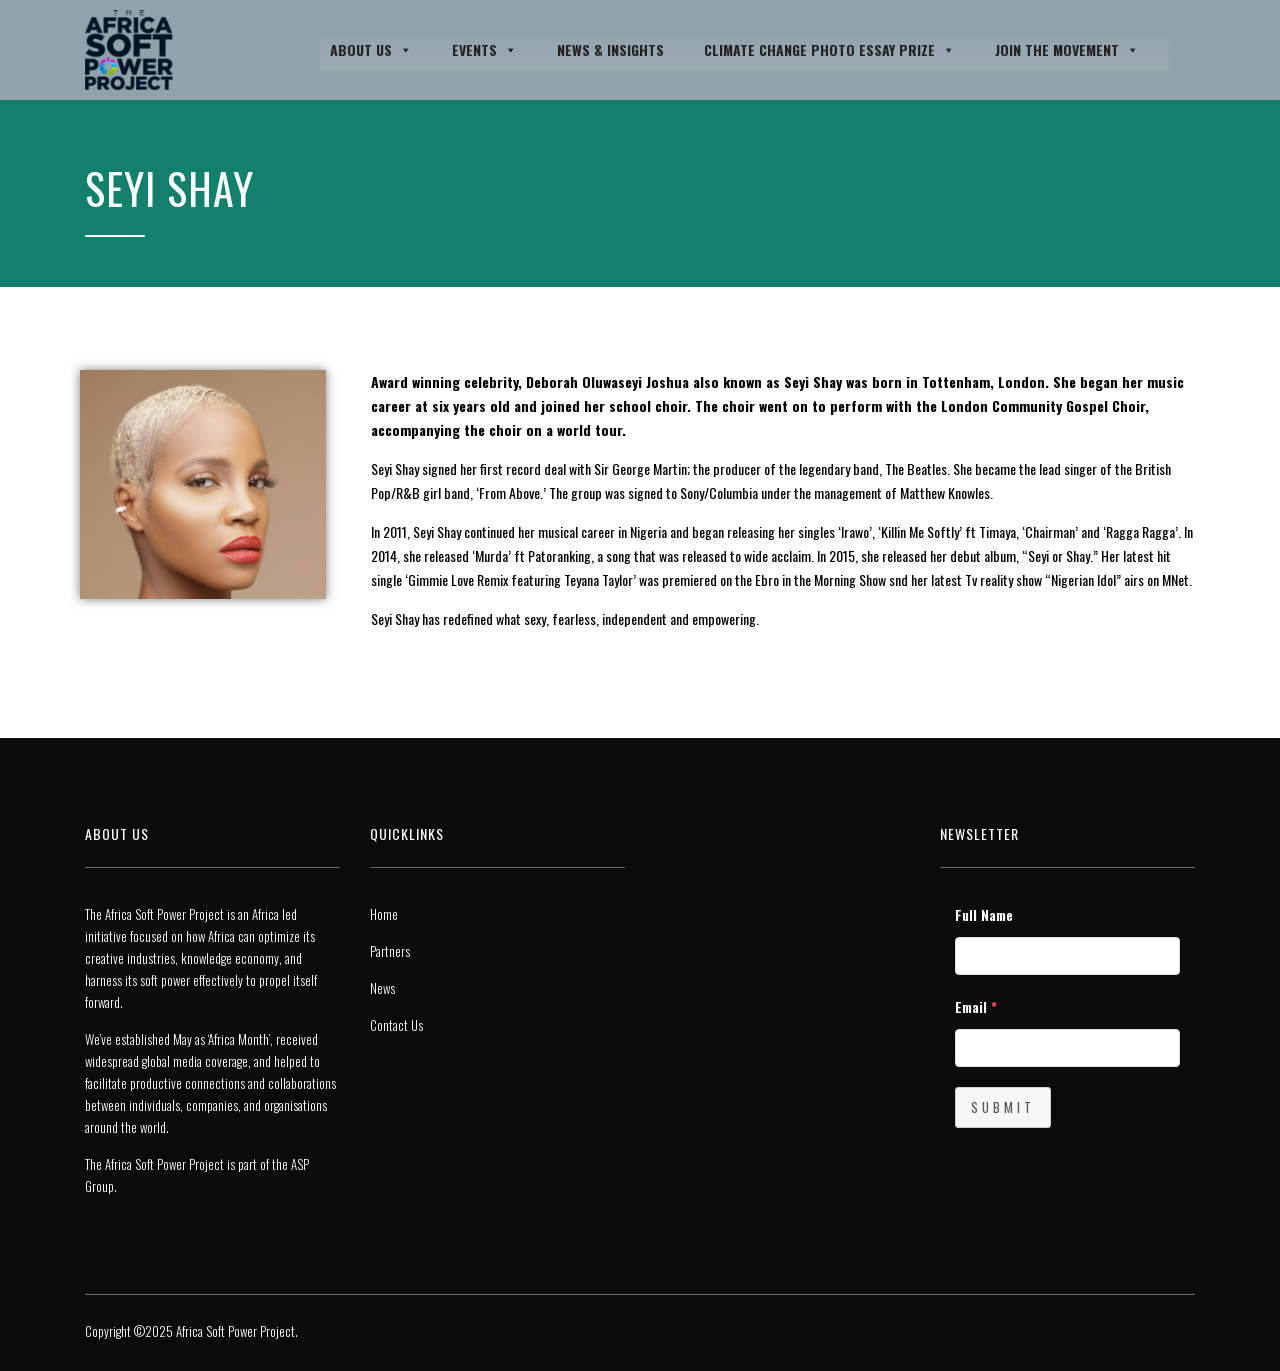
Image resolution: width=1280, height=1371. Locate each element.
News (382, 988)
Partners (390, 951)
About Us (371, 50)
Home (384, 914)
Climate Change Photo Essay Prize (829, 50)
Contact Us (396, 1025)
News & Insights (610, 49)
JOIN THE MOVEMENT (1067, 50)
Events (484, 50)
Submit (1003, 1107)
